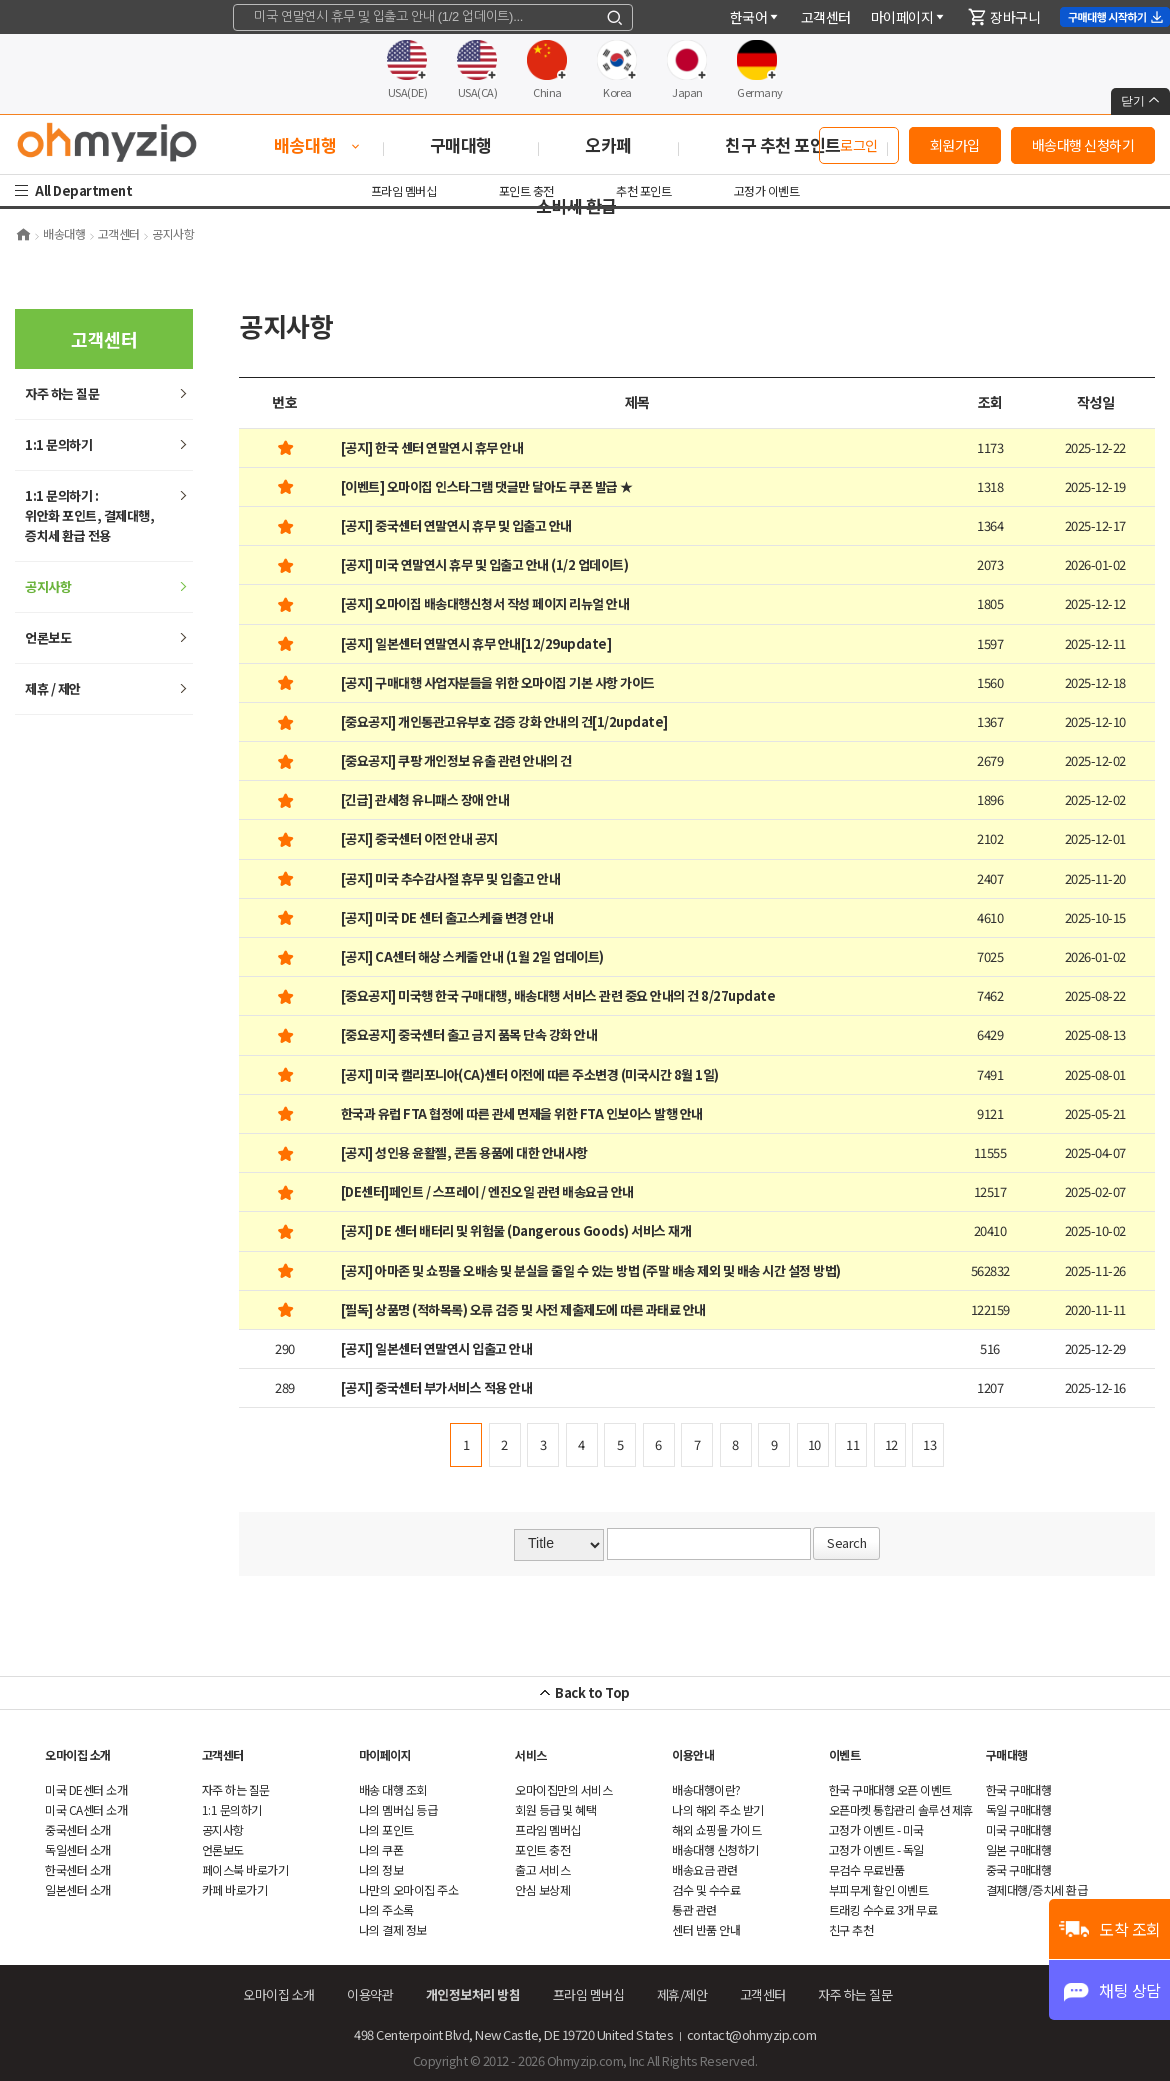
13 (929, 1444)
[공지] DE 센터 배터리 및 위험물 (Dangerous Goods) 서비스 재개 (516, 1230)
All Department (86, 190)
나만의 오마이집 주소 (409, 1889)
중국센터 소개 (78, 1829)
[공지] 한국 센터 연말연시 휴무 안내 (432, 447)
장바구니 (1004, 17)
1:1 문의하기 (58, 444)
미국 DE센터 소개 (86, 1789)
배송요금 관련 (705, 1869)
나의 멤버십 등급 (398, 1809)
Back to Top (592, 1692)
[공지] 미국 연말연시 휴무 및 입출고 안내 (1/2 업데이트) (485, 564)
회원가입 (955, 145)
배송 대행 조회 (393, 1789)
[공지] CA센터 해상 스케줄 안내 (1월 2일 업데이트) (472, 956)
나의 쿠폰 (381, 1849)
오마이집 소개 (78, 1754)
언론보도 (48, 637)
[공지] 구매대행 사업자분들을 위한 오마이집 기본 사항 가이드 (498, 682)
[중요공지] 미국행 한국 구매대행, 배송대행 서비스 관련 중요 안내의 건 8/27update (558, 995)
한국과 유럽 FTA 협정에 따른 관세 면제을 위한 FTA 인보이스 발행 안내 (522, 1113)
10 (814, 1444)
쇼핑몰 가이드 (716, 1829)
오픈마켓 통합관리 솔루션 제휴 (901, 1809)
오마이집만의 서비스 (563, 1789)
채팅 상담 (1130, 1990)
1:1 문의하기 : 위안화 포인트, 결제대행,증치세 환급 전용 (89, 515)
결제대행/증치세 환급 (1037, 1889)
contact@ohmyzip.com (752, 2034)
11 (852, 1444)
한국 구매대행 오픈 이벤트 (890, 1789)
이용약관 (370, 1994)
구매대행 (1007, 1754)
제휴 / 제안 (53, 688)
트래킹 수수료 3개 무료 (883, 1909)
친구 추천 (851, 1929)
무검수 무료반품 (867, 1869)
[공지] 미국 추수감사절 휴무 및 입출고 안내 (451, 878)
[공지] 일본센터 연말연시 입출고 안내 (437, 1348)
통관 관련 (694, 1909)
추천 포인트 (643, 190)
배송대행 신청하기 (1083, 145)
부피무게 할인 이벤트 (879, 1889)
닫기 (1140, 101)
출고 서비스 (542, 1869)
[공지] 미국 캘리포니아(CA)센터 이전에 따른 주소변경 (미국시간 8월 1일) (530, 1074)
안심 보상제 (542, 1889)
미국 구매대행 (1019, 1829)
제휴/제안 (682, 1994)
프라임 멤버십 (404, 190)
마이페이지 (909, 17)
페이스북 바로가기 (245, 1869)
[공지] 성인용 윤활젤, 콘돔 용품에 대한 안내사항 (464, 1152)
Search (846, 1542)
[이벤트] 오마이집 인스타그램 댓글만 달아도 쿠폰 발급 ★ (487, 486)
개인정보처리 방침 (473, 1994)
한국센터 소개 (78, 1869)
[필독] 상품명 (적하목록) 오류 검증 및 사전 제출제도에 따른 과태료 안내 (523, 1309)
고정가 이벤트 (767, 190)
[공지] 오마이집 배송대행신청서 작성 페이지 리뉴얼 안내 (485, 603)
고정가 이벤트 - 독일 (876, 1849)
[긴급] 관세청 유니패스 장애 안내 (425, 799)
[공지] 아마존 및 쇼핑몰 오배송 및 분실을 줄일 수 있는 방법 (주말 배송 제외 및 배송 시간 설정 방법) (591, 1270)
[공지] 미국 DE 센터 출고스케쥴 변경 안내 (447, 917)
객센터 (826, 17)
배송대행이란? (706, 1789)
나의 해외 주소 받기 (718, 1809)
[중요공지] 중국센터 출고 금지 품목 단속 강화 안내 (469, 1034)
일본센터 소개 (78, 1889)
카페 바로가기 (235, 1889)
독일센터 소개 (78, 1849)
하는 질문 (62, 393)
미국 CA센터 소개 (86, 1809)
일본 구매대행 (1019, 1849)
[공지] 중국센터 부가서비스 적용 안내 (437, 1387)
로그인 (859, 145)
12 (891, 1444)
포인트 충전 (526, 190)
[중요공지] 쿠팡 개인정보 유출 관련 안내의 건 (456, 760)
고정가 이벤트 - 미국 (876, 1829)
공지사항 (48, 586)
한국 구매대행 (1019, 1789)
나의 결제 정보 (393, 1929)
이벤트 (845, 1754)
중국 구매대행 (1019, 1869)
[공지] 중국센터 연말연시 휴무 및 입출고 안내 (456, 525)
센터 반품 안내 (706, 1929)
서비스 (531, 1754)
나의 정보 (381, 1869)
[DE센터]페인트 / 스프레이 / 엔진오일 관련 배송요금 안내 (487, 1191)
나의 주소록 (386, 1909)
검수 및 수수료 (706, 1889)
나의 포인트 (386, 1829)
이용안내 (693, 1754)
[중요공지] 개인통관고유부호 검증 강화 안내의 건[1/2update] (504, 721)
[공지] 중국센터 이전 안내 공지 (419, 838)
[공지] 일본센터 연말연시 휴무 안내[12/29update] (476, 643)
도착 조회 (1130, 1929)
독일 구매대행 (1019, 1809)
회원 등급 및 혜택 (555, 1809)
